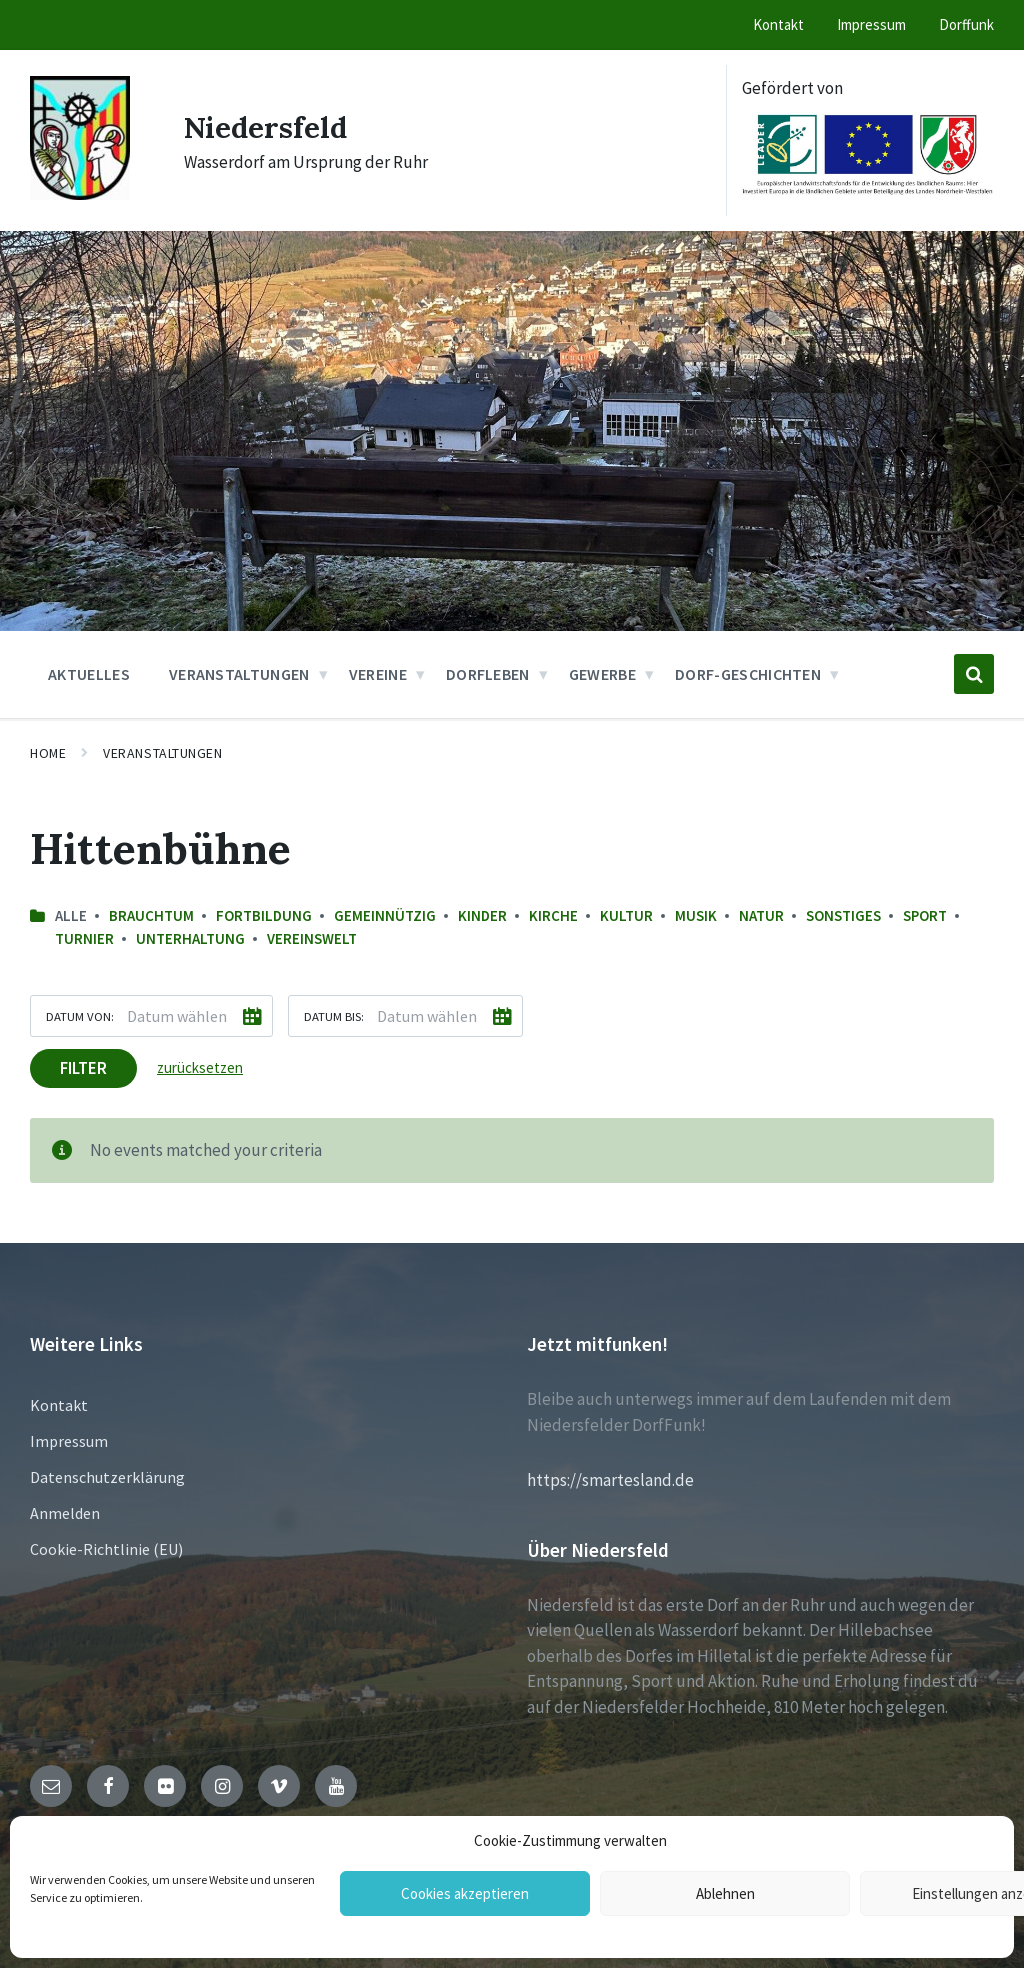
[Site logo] (80, 194)
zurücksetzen (200, 1067)
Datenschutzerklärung (107, 1477)
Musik (696, 915)
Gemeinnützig (385, 915)
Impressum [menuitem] (871, 24)
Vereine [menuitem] (378, 674)
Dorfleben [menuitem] (488, 674)
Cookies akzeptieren (465, 1893)
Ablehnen (725, 1893)
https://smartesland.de (610, 1480)
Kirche (553, 915)
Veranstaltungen (162, 753)
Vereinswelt (312, 938)
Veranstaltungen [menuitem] (239, 674)
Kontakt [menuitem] (778, 24)
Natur (761, 915)
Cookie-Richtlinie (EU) (106, 1549)
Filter (83, 1068)
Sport (925, 915)
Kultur (626, 915)
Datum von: (80, 1016)
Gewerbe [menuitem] (602, 674)
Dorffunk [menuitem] (966, 24)
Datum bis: (334, 1016)
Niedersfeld (268, 127)
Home (48, 753)
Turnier (84, 938)
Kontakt (59, 1405)
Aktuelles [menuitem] (89, 674)
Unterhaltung (190, 938)
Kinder (482, 915)
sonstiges (843, 915)
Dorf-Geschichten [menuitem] (748, 674)
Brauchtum (151, 915)
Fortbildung (264, 915)
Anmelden (65, 1513)
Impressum (69, 1441)
